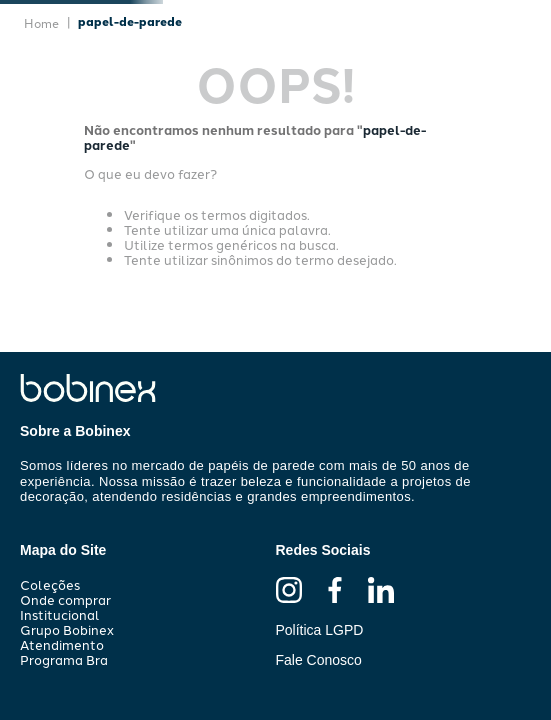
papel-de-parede (130, 21)
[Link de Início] (41, 23)
